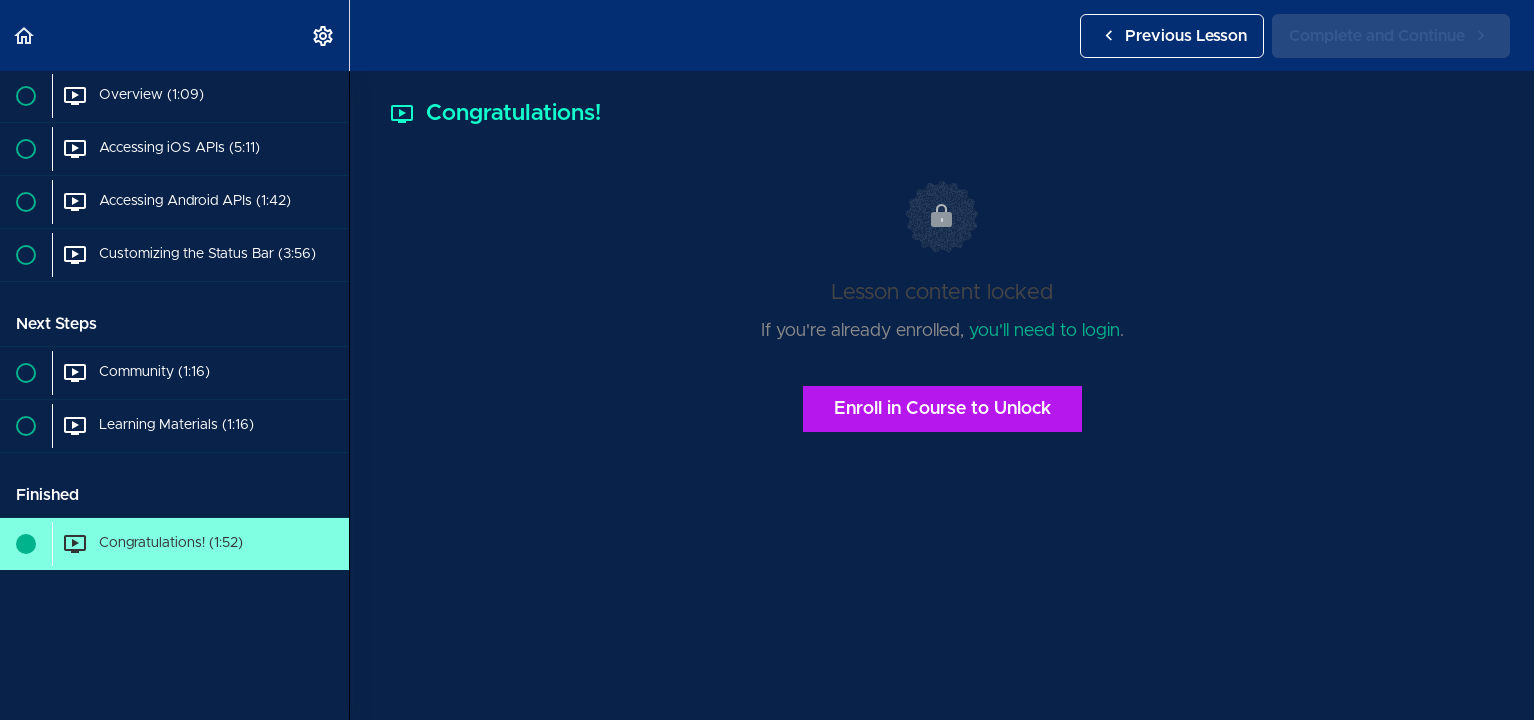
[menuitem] (324, 35)
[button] (25, 35)
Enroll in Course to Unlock (942, 409)
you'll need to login (1044, 331)
